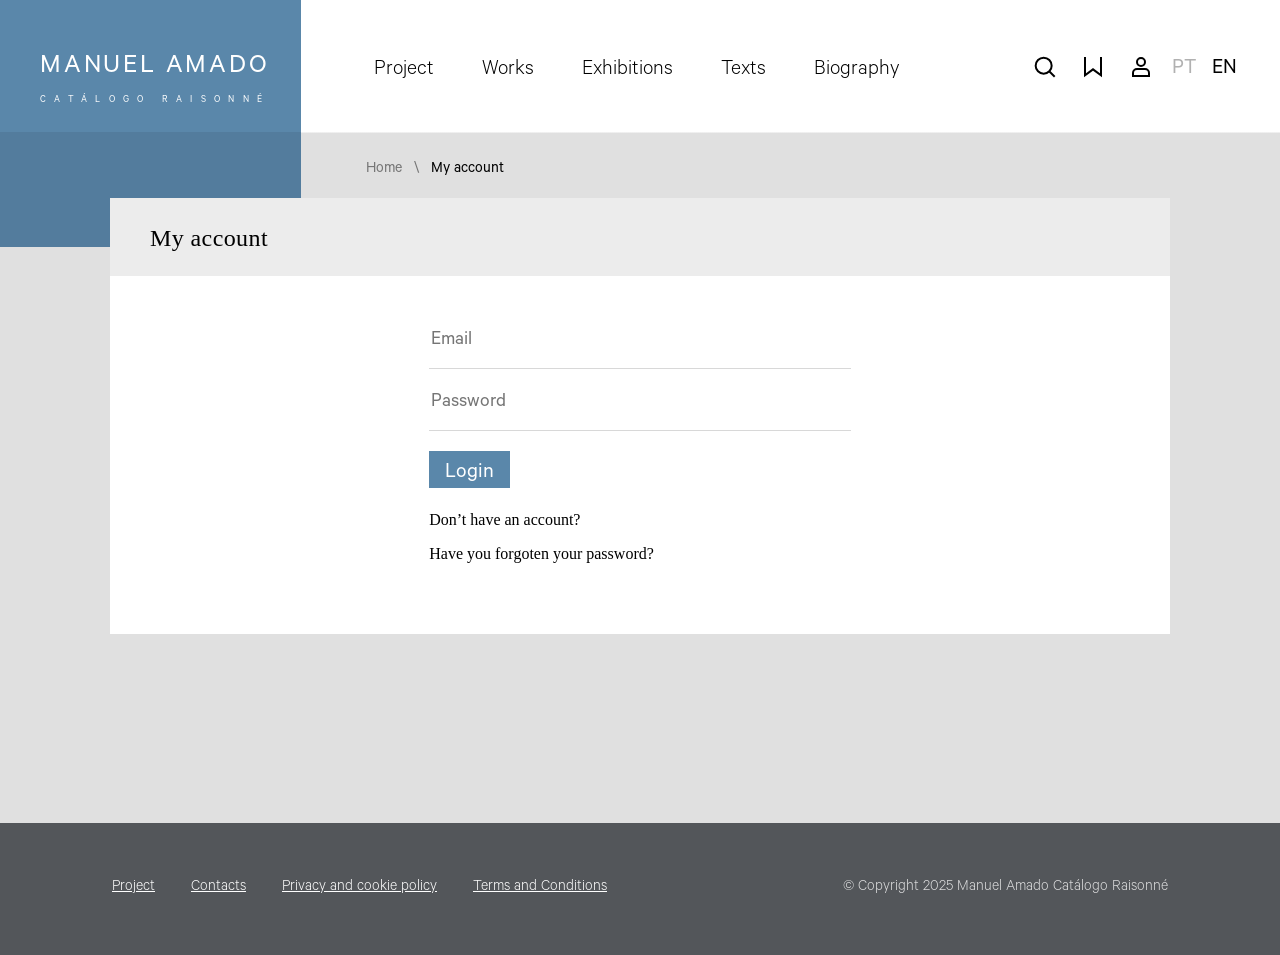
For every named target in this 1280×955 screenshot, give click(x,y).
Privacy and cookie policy (359, 888)
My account (1141, 67)
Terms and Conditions (540, 888)
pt (1184, 70)
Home (384, 170)
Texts (743, 71)
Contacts (218, 888)
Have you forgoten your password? (541, 553)
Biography (857, 71)
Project (404, 71)
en (1224, 70)
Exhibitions (627, 71)
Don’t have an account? (504, 519)
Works (508, 71)
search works (1045, 67)
